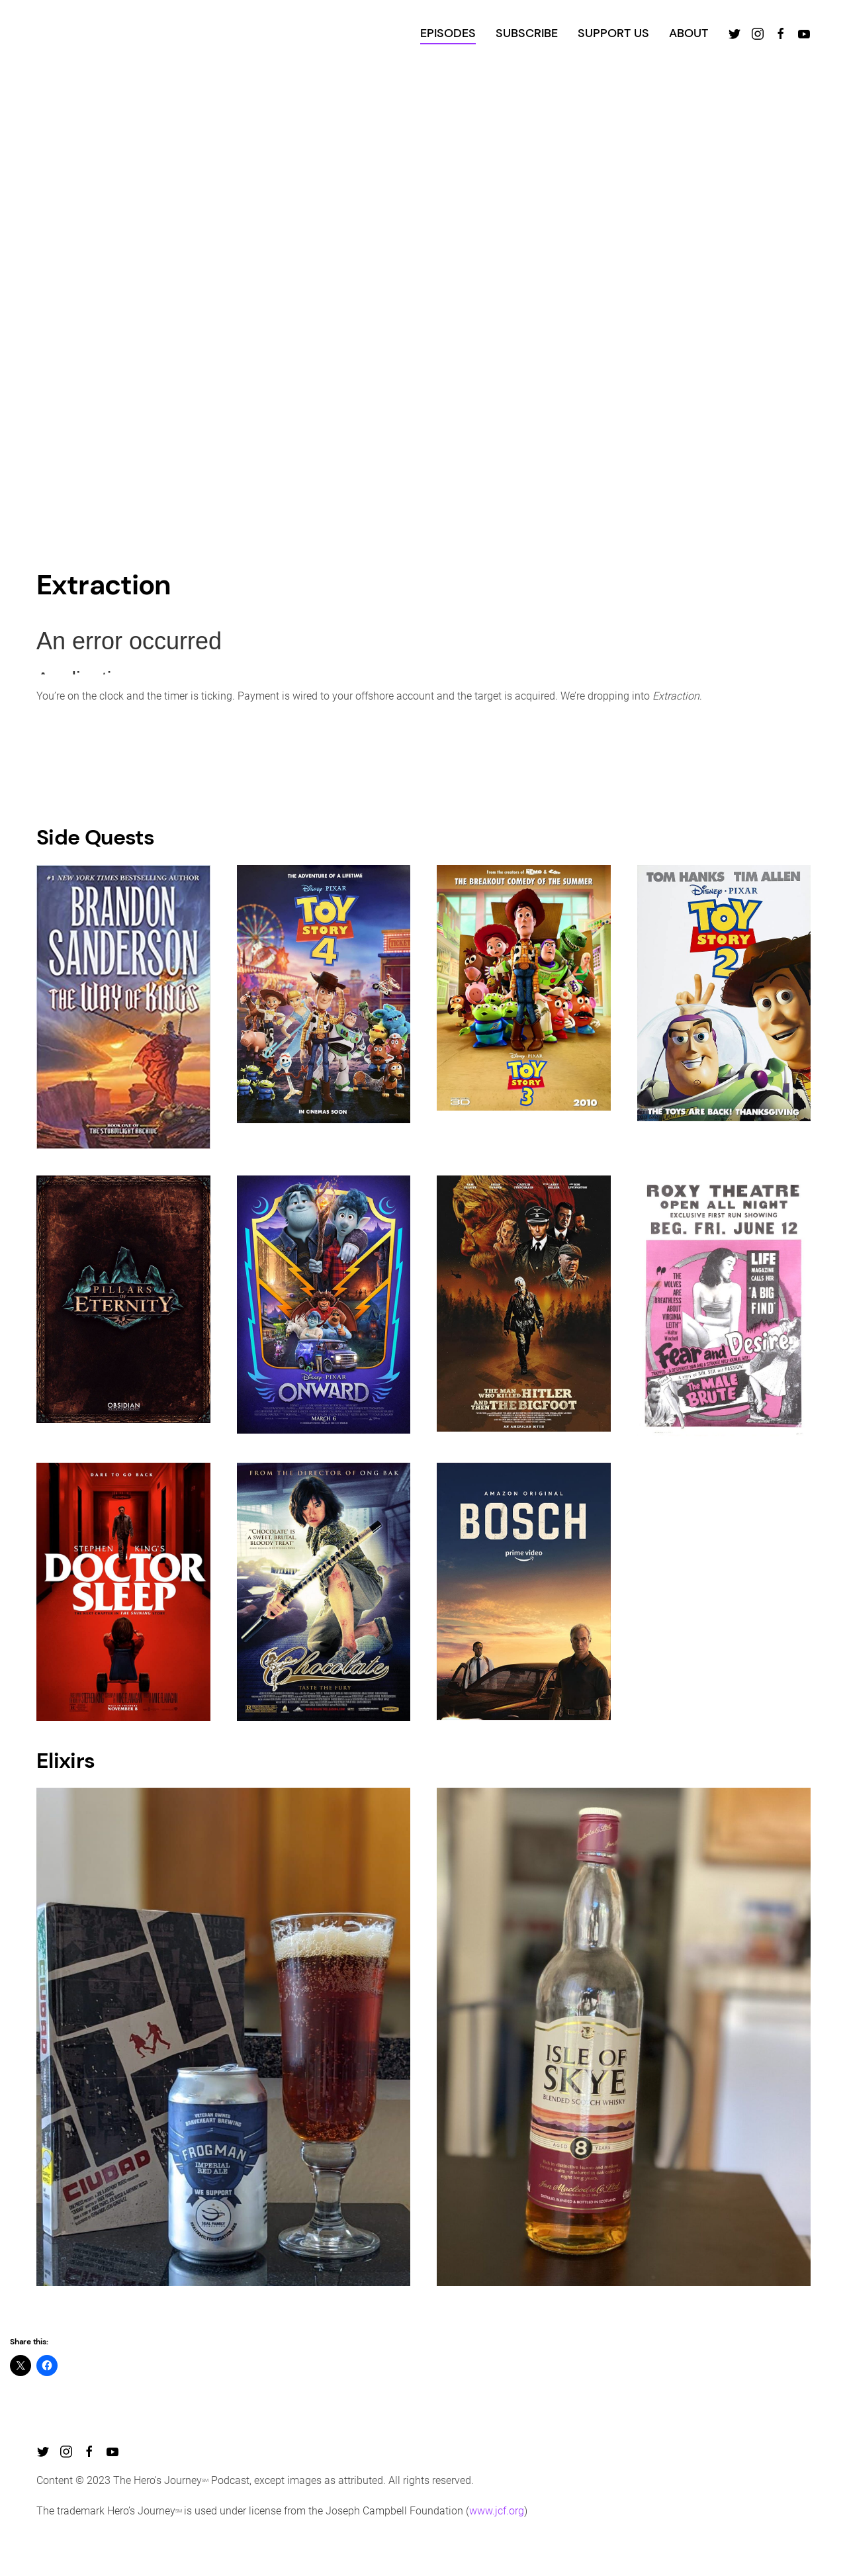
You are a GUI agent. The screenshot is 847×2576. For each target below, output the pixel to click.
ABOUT (688, 33)
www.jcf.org (496, 2511)
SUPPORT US (613, 33)
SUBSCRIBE (527, 33)
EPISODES (448, 33)
